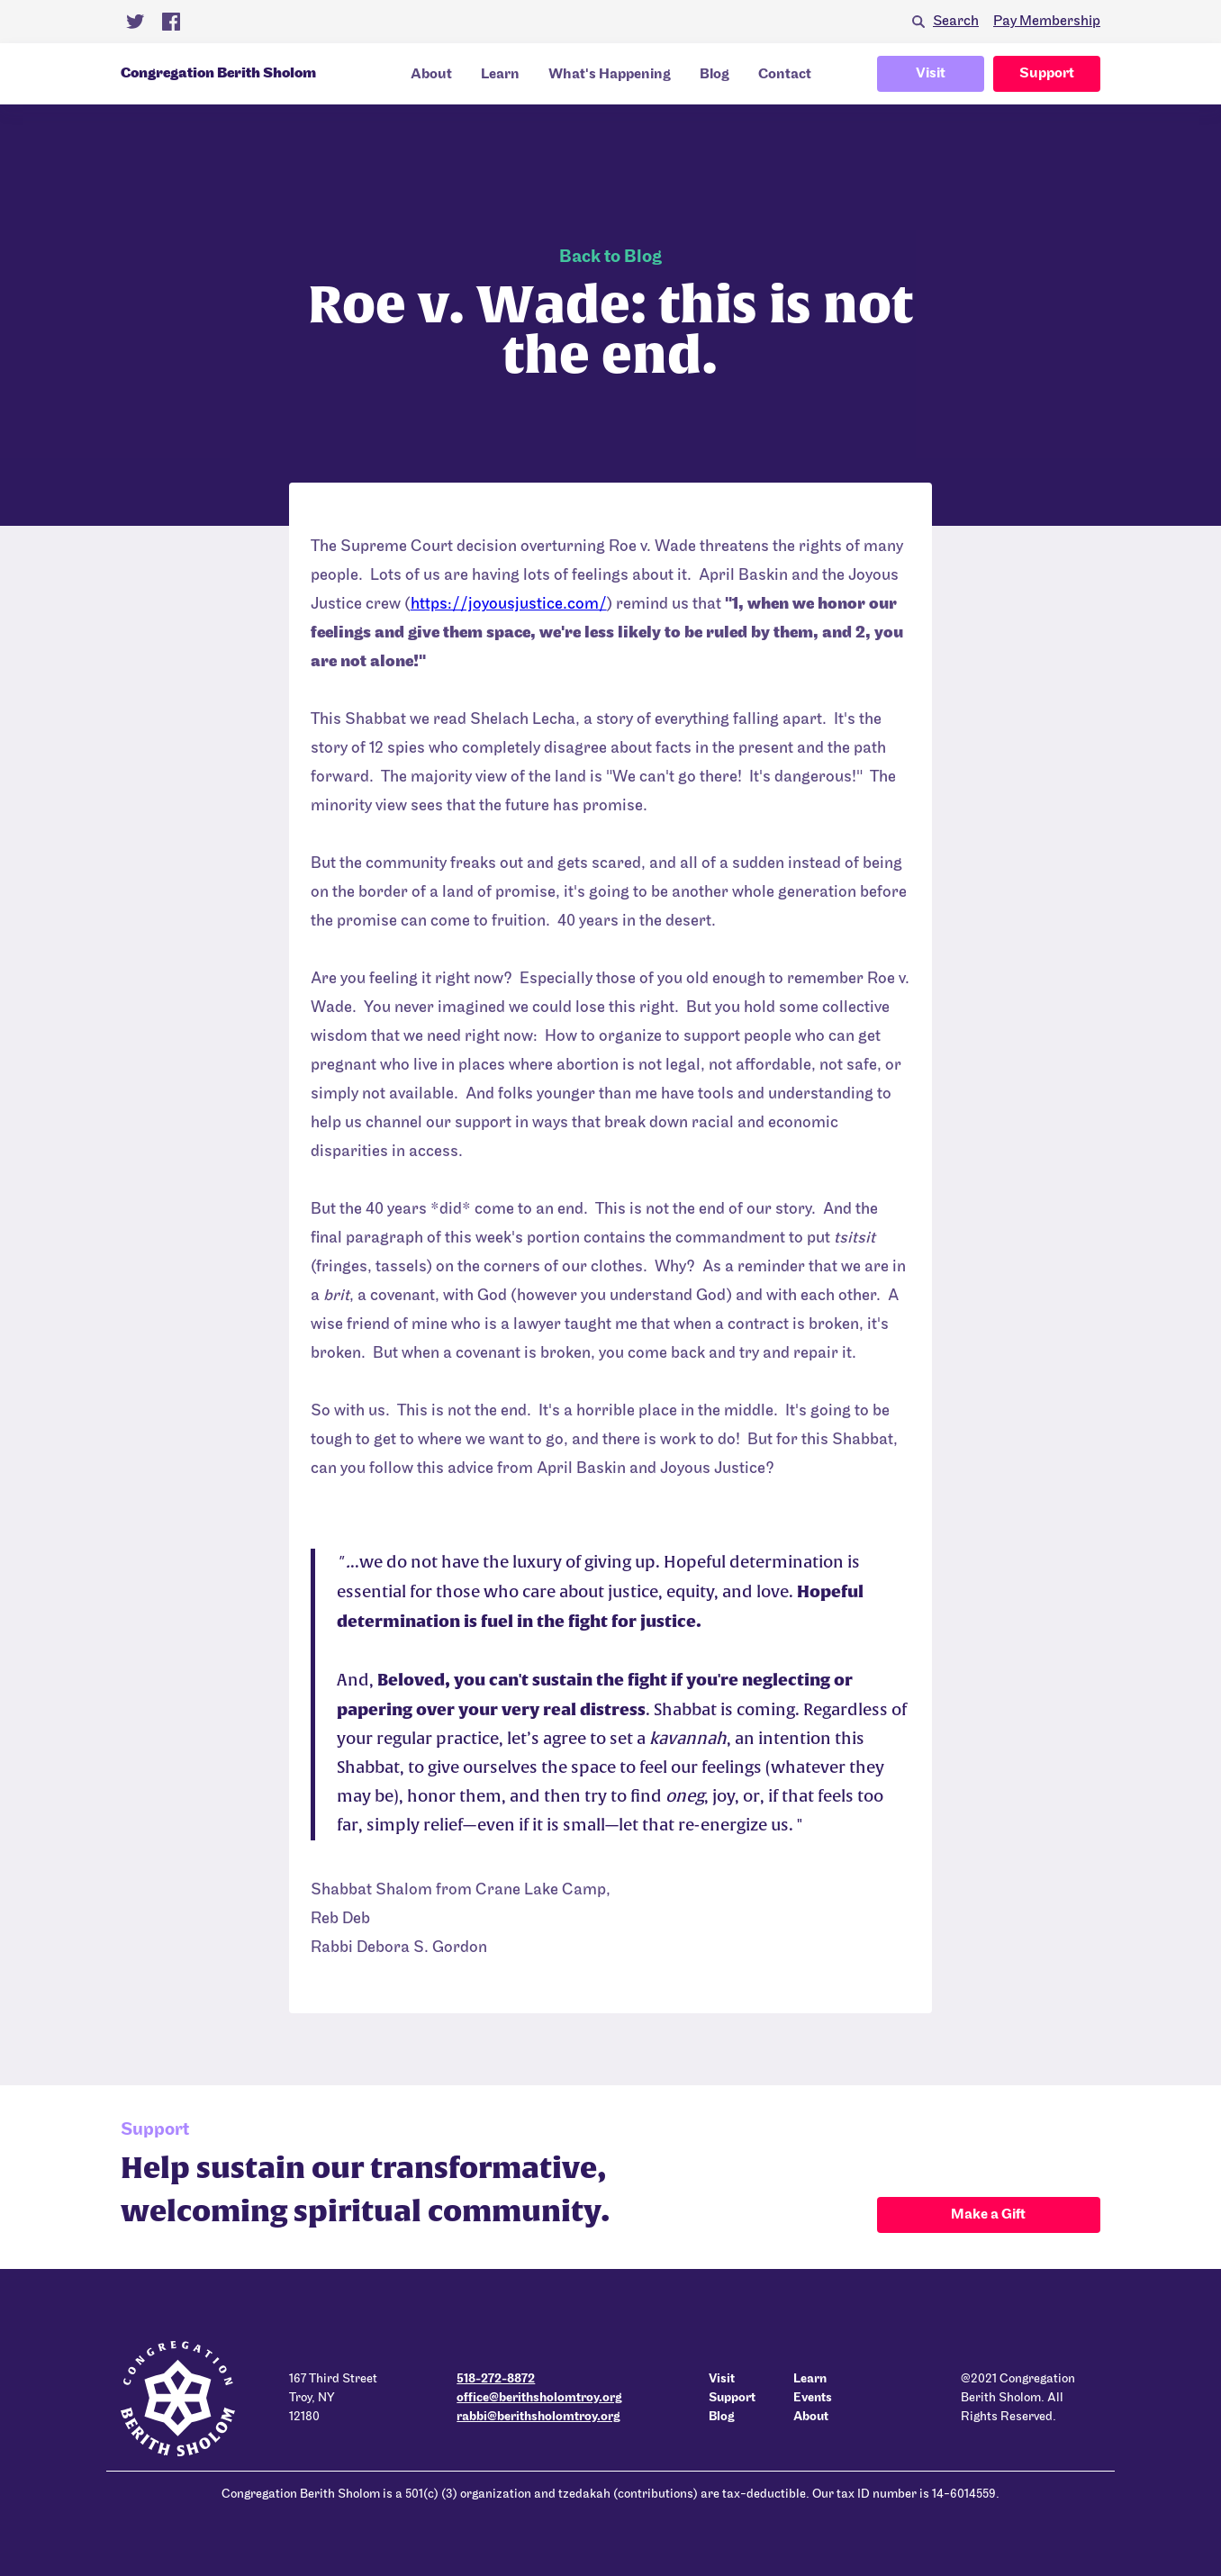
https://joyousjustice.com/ (509, 604)
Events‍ (812, 2398)
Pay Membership (1046, 21)
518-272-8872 (496, 2379)
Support (1046, 74)
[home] (232, 74)
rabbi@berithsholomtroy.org (538, 2417)
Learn (500, 75)
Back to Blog (610, 258)
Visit (930, 74)
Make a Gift (988, 2215)
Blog (714, 75)
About (431, 75)
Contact (784, 75)
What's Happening (609, 75)
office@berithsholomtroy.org (539, 2398)
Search (956, 21)
